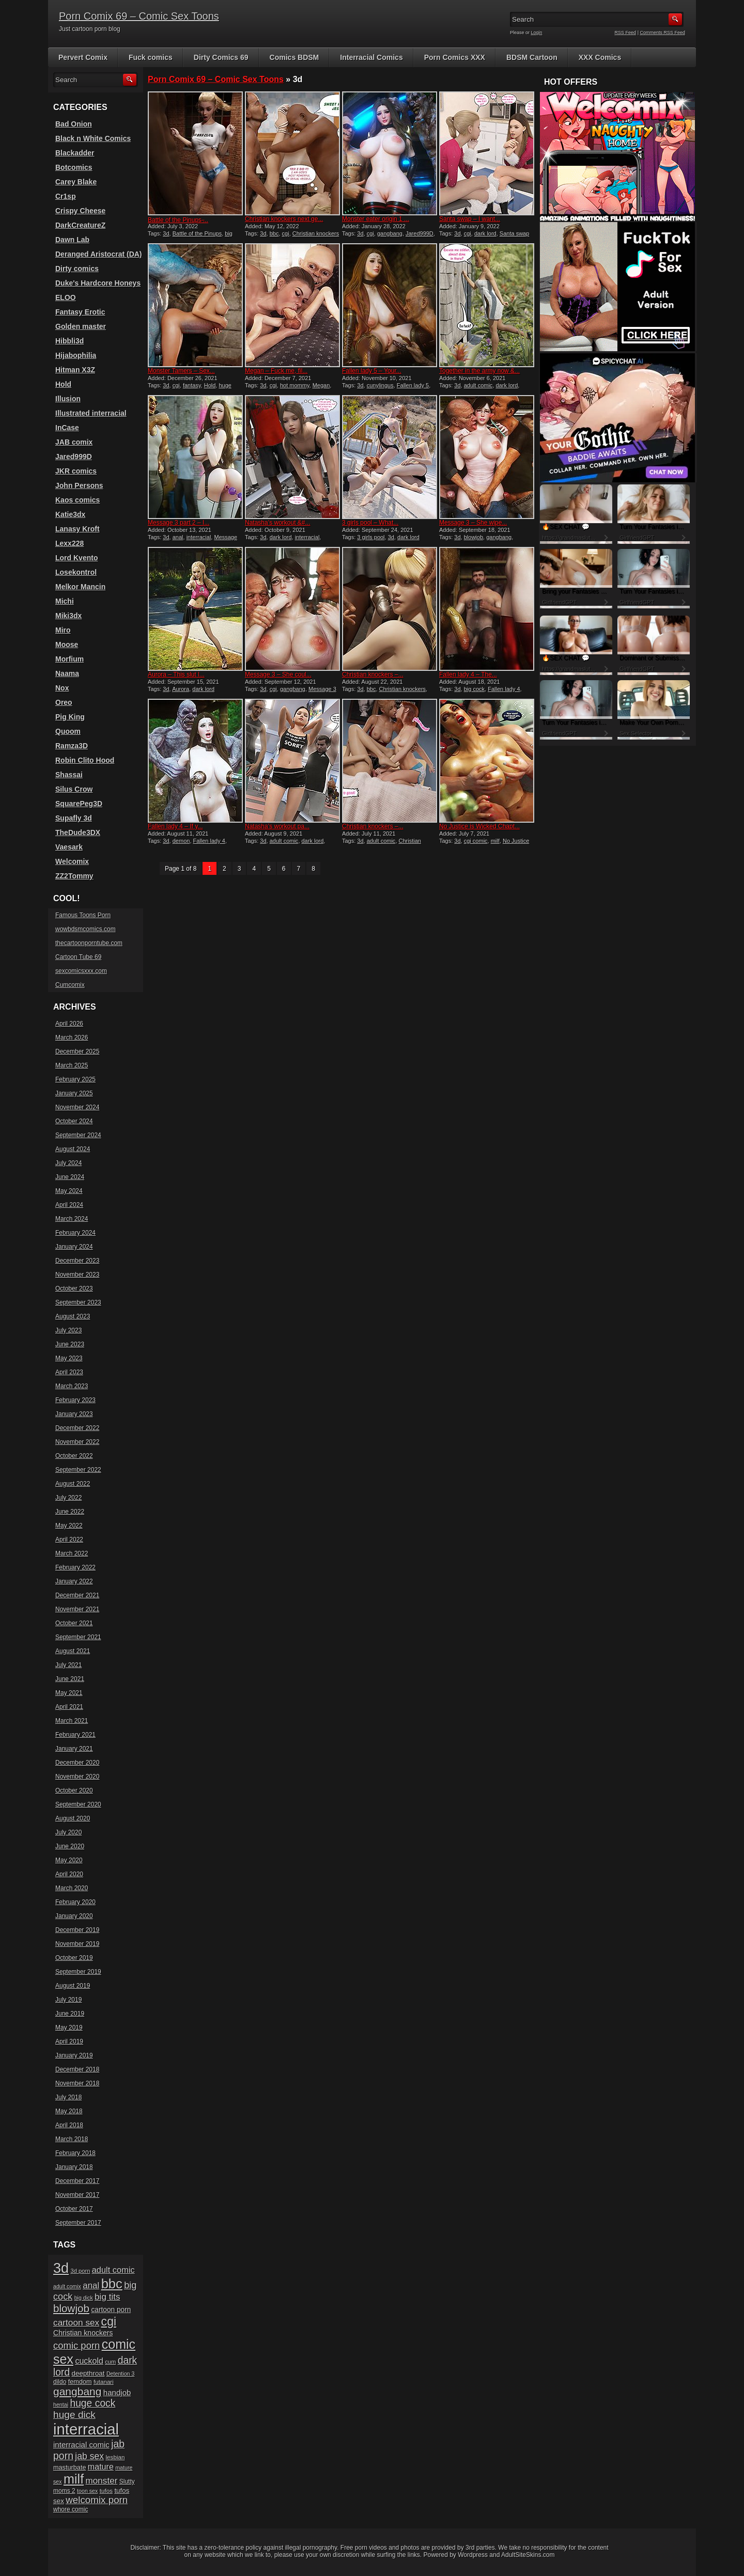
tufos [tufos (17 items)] (106, 2490)
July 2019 (68, 1999)
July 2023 (68, 1330)
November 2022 (77, 1442)
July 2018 (68, 2097)
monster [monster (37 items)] (102, 2481)
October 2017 (74, 2208)
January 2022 (74, 1581)
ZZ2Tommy (74, 876)
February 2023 (75, 1400)
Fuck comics (151, 57)
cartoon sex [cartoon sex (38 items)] (76, 2322)
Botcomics (73, 167)
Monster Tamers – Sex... (181, 370)
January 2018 (74, 2167)
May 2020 (69, 1860)
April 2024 (69, 1204)
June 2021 (69, 1679)
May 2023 (69, 1358)
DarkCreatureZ (80, 225)
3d (166, 233)
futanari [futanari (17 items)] (104, 2381)
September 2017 (78, 2222)
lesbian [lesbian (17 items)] (115, 2457)
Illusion (68, 399)
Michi (64, 601)
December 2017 (77, 2181)
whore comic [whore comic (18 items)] (70, 2509)
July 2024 (68, 1163)
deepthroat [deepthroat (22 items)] (88, 2373)
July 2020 (68, 1832)
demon (181, 841)
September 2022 (78, 1469)
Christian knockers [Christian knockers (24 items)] (83, 2333)
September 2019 (78, 1971)
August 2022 (72, 1483)
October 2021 (74, 1623)
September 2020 (78, 1804)
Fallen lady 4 (504, 689)
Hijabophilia (75, 355)
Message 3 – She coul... (278, 674)
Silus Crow (73, 789)
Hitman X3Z (75, 370)
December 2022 (77, 1428)
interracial (199, 537)
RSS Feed (626, 32)
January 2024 (74, 1246)
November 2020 (77, 1776)
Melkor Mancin (80, 587)
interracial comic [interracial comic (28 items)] (81, 2444)
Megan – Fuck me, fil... (276, 370)
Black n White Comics (93, 138)
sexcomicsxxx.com (81, 971)
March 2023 (71, 1386)
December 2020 (77, 1762)
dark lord (485, 233)
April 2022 (69, 1539)
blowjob (473, 537)
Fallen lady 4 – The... (468, 674)
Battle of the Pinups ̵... (178, 220)
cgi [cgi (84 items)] (108, 2321)
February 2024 (75, 1232)
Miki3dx (68, 615)
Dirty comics (77, 268)
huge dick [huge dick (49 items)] (74, 2414)
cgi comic (476, 841)
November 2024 (77, 1107)
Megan (321, 385)
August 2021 (72, 1651)
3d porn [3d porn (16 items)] (80, 2271)
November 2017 (77, 2194)
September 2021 (78, 1637)
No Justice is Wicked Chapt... (479, 826)
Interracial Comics (371, 57)
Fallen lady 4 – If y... (175, 826)
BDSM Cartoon (531, 57)
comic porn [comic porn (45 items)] (76, 2345)
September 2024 (78, 1135)
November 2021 (77, 1609)
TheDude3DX (77, 832)
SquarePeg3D (78, 803)
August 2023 (72, 1316)
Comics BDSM (294, 57)
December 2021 (77, 1595)
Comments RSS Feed (662, 32)
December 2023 (77, 1260)
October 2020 (74, 1790)
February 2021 (75, 1734)
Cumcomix (70, 984)
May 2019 (69, 2027)
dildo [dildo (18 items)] (59, 2381)
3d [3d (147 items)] (61, 2268)
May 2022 (69, 1525)
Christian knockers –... (373, 674)
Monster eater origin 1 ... (375, 219)
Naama (67, 673)
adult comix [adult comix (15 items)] (67, 2286)
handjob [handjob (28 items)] (117, 2392)
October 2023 (74, 1288)
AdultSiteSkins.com (527, 2554)
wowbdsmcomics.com (85, 929)
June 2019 (69, 2013)
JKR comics (76, 471)
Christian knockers (402, 689)
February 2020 (75, 1902)
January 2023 (74, 1414)
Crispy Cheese (80, 211)
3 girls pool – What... (370, 522)
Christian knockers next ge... (284, 219)
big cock (474, 689)
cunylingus (380, 385)
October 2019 (74, 1957)
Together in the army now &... (479, 370)
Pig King (70, 717)
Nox (62, 688)
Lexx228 (69, 543)
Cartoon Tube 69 (78, 957)
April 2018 (69, 2125)
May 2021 (69, 1693)
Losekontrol (76, 572)
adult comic (478, 385)
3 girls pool (370, 537)
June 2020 (69, 1846)
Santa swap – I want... (469, 219)
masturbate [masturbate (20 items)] (69, 2467)
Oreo (63, 702)
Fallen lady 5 (413, 385)
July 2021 (68, 1665)
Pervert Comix (82, 57)
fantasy (192, 385)
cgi (285, 233)
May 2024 (69, 1191)
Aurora (180, 689)
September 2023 (78, 1302)
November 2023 (77, 1274)
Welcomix (72, 861)
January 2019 (74, 2055)
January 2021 (74, 1748)
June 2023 (69, 1344)
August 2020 (72, 1818)
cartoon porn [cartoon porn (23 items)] (111, 2310)
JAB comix (73, 442)
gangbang (389, 233)
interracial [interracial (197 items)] (86, 2429)
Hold (210, 385)
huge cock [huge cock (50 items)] (92, 2403)
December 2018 (77, 2069)
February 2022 (75, 1567)
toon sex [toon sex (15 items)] (87, 2491)
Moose (66, 644)
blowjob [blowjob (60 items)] (71, 2308)
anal (178, 537)
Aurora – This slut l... (176, 674)
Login (536, 32)
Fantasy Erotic (80, 312)
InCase (67, 427)
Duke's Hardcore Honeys (98, 283)
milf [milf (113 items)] (74, 2479)
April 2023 (69, 1372)
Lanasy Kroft (77, 529)
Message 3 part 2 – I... (178, 522)
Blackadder (74, 153)
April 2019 (69, 2041)
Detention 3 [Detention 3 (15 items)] (120, 2373)
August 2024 (72, 1149)
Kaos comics (77, 500)
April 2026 (69, 1023)
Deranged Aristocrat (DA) (98, 254)
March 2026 (71, 1037)
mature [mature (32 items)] (101, 2466)
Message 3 (322, 689)
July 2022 (68, 1497)
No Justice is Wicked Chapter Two (484, 844)
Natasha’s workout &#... (278, 522)
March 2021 (71, 1720)
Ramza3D (71, 746)
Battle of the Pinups (197, 233)
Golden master (80, 326)
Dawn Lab (72, 239)
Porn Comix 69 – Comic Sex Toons (139, 16)
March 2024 (71, 1218)
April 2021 (69, 1706)
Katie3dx (70, 514)
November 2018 (77, 2083)
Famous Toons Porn (83, 915)
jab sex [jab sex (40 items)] (89, 2456)
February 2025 (75, 1079)
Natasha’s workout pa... (277, 826)
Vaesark (69, 847)
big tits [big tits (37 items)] (107, 2297)
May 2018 (69, 2111)
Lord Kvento (76, 558)
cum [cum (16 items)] (110, 2362)
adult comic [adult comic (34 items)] (113, 2269)
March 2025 (71, 1065)
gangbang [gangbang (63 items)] (77, 2391)
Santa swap (514, 233)
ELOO (65, 297)
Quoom (68, 731)
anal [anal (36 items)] (91, 2285)
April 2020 (69, 1874)
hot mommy (294, 385)
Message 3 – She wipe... (473, 522)
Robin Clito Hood (84, 760)
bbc (274, 233)
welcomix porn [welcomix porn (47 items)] (97, 2499)
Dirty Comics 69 (221, 57)
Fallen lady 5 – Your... (371, 370)
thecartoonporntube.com (88, 943)
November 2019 (77, 1943)
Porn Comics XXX (454, 57)
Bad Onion (73, 124)
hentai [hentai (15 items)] (60, 2404)
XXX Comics (600, 57)
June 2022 (69, 1511)
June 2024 (69, 1177)
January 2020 (74, 1916)
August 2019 (72, 1985)
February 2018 (75, 2153)
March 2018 (71, 2139)
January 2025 (74, 1093)
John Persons (79, 485)
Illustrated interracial (91, 413)
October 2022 (74, 1455)
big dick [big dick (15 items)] (83, 2298)
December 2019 (77, 1930)
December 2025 (77, 1051)
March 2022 (71, 1553)
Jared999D (419, 233)
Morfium (69, 659)
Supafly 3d (73, 818)
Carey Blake (76, 182)
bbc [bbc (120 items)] (111, 2283)
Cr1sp (65, 196)
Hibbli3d (69, 341)
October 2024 (74, 1121)
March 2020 (71, 1888)
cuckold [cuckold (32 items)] (89, 2360)
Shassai (69, 775)
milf (495, 841)
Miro (63, 630)
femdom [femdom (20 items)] (80, 2381)
